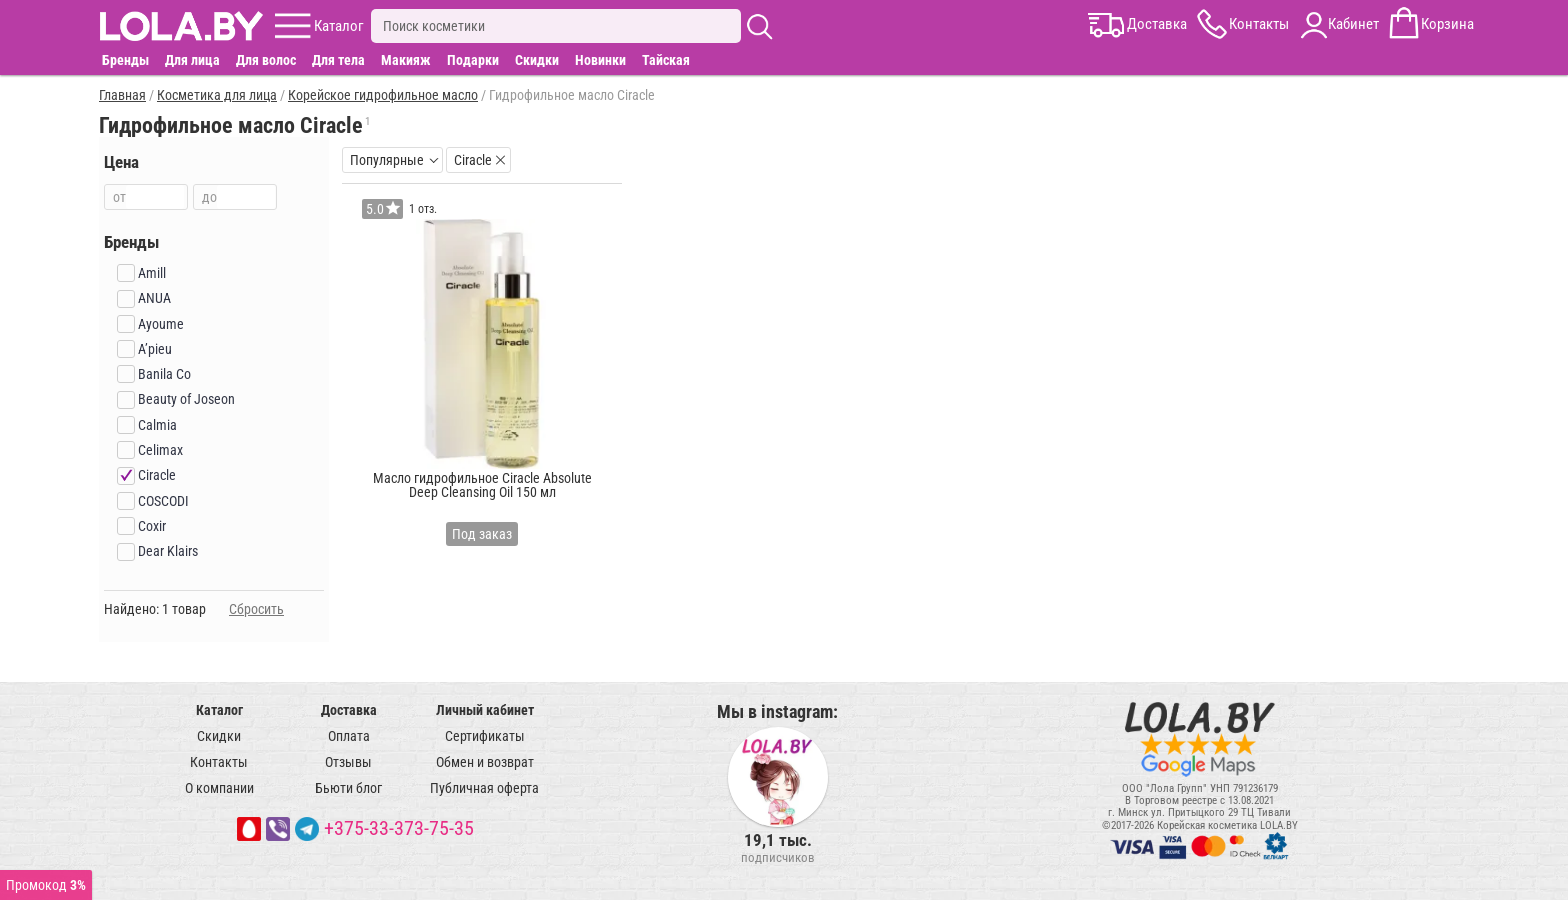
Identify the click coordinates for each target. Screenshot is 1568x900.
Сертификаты (485, 736)
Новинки (600, 60)
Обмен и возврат (485, 762)
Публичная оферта (484, 788)
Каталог (219, 710)
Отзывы (348, 762)
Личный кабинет (485, 710)
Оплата (349, 736)
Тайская (666, 60)
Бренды (125, 60)
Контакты (219, 762)
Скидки (537, 60)
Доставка (349, 710)
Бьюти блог (348, 788)
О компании (219, 788)
